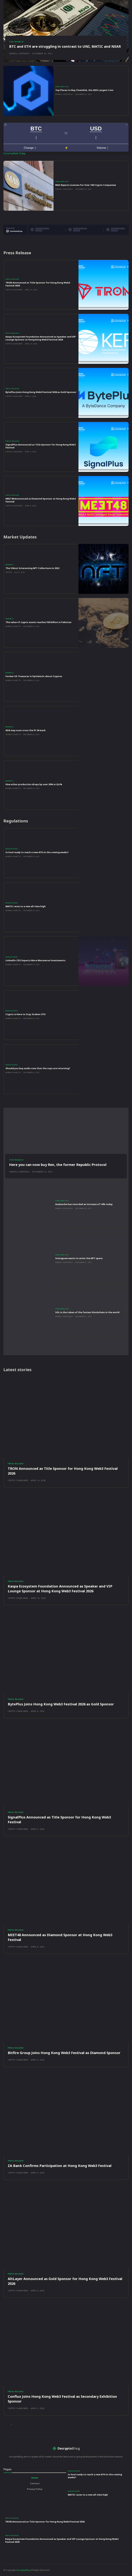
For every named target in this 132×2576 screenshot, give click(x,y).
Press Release (12, 279)
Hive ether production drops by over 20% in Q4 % (34, 784)
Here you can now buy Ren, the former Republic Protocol (58, 1164)
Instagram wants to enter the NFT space (79, 1258)
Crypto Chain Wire (14, 290)
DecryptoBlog (23, 2570)
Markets (10, 564)
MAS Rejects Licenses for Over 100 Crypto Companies (85, 185)
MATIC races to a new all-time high (26, 906)
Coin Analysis (62, 86)
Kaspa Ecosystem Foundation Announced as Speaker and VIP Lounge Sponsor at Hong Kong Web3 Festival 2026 (41, 338)
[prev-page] (5, 2424)
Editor (9, 572)
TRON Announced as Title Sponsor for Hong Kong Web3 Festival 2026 (38, 284)
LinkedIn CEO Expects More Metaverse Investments (35, 960)
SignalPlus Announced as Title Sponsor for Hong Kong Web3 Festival (41, 446)
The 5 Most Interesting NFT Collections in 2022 (32, 568)
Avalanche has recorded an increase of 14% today (84, 1204)
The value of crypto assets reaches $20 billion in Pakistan (38, 622)
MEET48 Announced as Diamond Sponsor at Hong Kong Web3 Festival (41, 500)
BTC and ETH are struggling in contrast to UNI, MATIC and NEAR (65, 46)
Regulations (12, 849)
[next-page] (11, 2424)
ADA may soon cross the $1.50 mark (26, 730)
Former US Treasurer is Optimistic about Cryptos (34, 676)
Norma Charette (13, 626)
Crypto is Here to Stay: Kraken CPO (26, 1014)
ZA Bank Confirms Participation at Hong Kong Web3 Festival (60, 2165)
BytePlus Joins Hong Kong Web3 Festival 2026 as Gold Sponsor (41, 392)
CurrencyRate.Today (14, 153)
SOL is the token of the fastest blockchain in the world (87, 1312)
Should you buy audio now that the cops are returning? (38, 1068)
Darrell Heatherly (64, 94)
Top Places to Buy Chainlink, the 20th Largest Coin (84, 90)
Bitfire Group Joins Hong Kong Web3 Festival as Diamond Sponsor (64, 2052)
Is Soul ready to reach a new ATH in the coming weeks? (37, 852)
